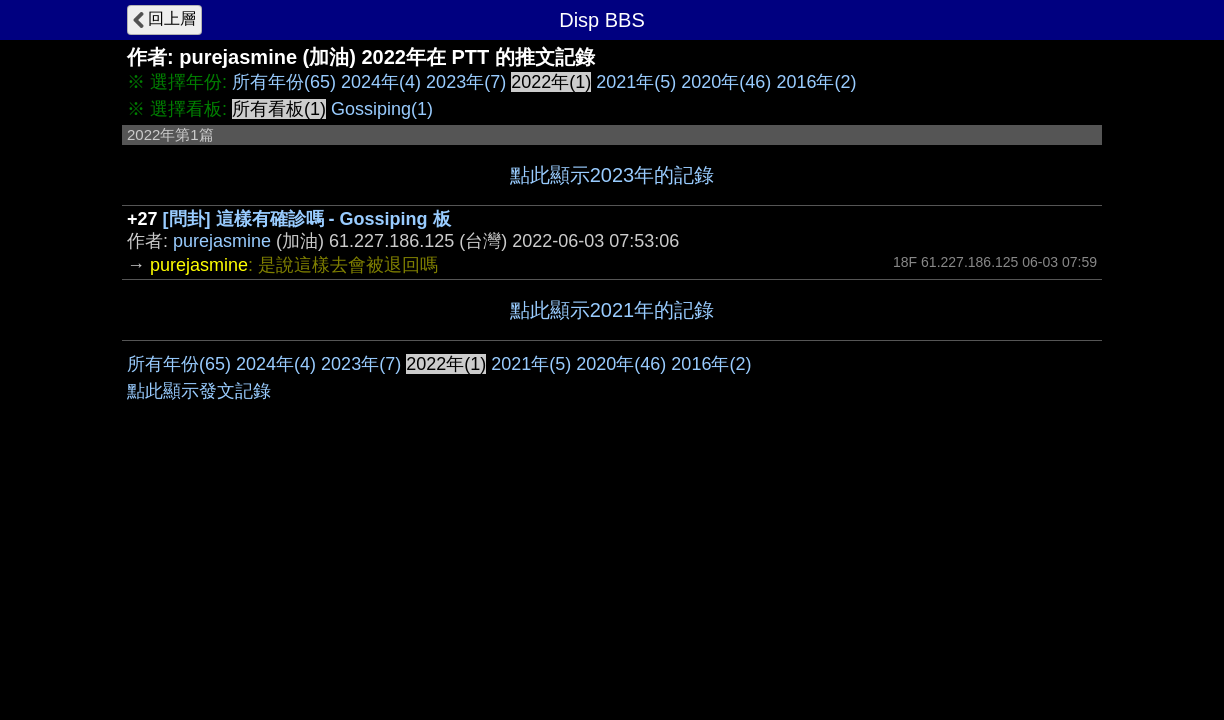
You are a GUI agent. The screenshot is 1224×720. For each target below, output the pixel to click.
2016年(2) (816, 82)
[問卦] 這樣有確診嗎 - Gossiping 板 (307, 219)
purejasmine (222, 241)
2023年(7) (466, 82)
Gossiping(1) (382, 109)
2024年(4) (381, 82)
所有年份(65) (284, 82)
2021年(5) (636, 82)
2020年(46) (726, 82)
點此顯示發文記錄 (199, 391)
